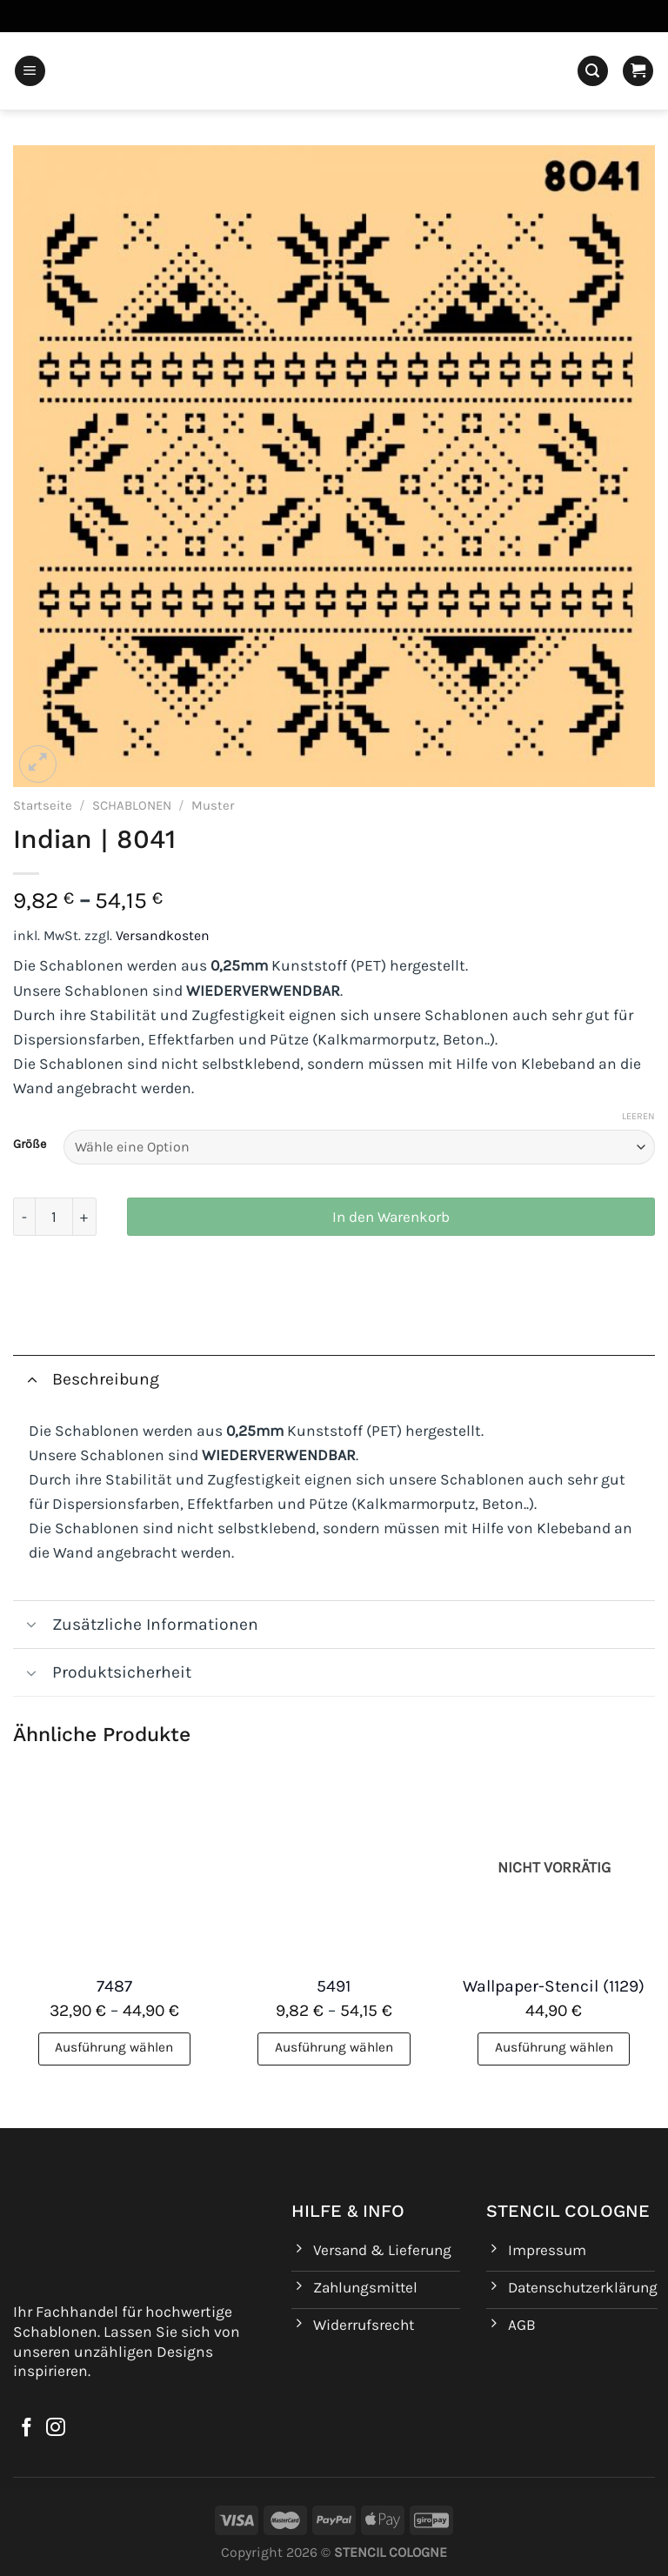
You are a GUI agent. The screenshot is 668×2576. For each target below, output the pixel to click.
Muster (212, 805)
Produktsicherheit (102, 1674)
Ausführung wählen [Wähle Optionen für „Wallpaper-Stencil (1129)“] (554, 2047)
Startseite (42, 805)
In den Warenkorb (391, 1216)
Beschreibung (86, 1378)
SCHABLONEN (131, 805)
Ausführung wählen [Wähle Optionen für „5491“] (334, 2047)
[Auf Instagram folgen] (55, 2429)
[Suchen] (593, 71)
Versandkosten (163, 935)
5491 (334, 1986)
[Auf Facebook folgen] (27, 2429)
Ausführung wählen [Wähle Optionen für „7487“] (114, 2047)
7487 (114, 1986)
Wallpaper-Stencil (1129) (554, 1986)
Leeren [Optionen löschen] (638, 1116)
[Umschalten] (31, 1378)
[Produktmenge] (54, 1217)
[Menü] (30, 71)
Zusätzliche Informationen (135, 1626)
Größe (29, 1144)
